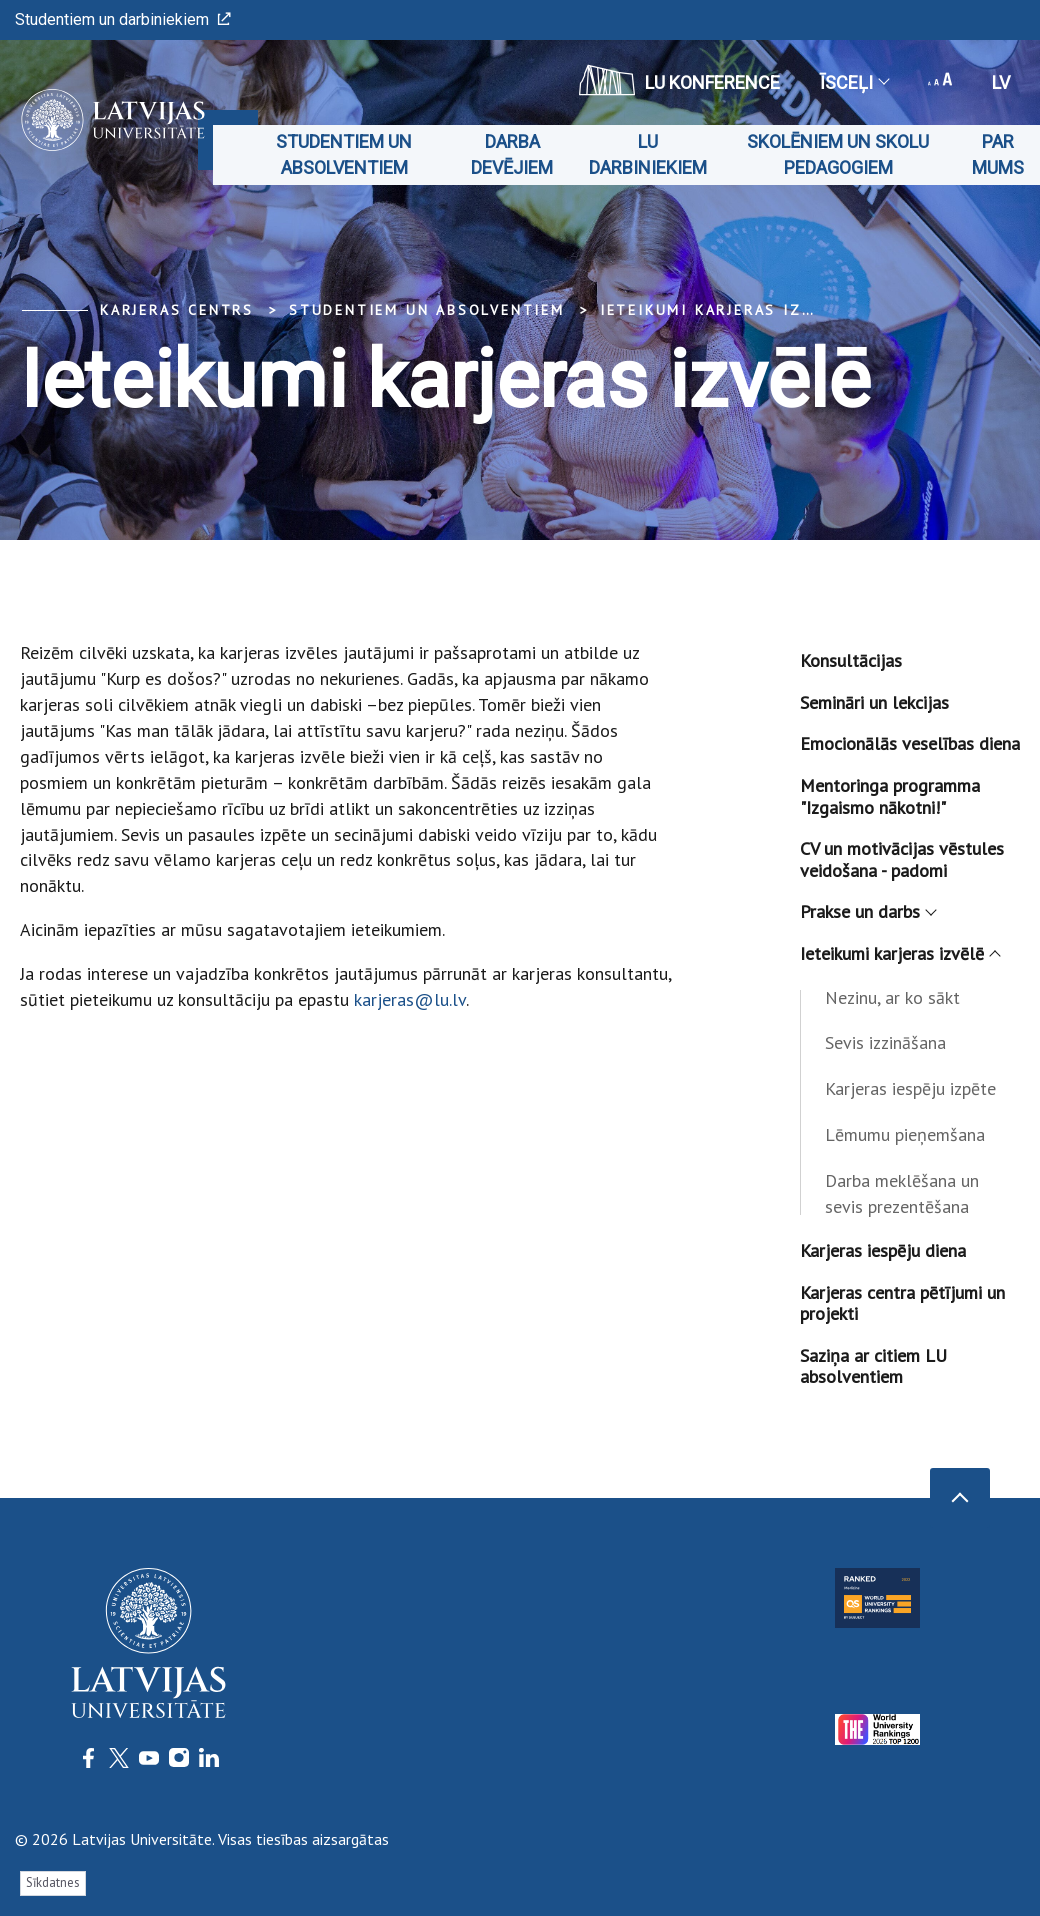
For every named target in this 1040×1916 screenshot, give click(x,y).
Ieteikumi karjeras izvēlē (722, 310)
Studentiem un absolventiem (344, 154)
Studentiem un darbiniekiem (123, 19)
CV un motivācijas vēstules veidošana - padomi (902, 859)
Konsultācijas (851, 660)
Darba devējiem (512, 154)
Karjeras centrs (177, 310)
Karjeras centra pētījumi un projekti (902, 1303)
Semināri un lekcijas (874, 702)
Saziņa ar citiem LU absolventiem (873, 1366)
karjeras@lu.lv (410, 999)
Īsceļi (854, 82)
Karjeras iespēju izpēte (910, 1088)
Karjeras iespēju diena (883, 1250)
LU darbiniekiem (648, 154)
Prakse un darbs (867, 911)
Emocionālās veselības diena (910, 743)
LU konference (679, 80)
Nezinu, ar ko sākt (892, 997)
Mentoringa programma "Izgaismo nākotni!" (890, 796)
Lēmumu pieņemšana (905, 1134)
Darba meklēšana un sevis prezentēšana (902, 1193)
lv (1001, 82)
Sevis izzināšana (885, 1042)
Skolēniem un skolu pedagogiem (838, 154)
